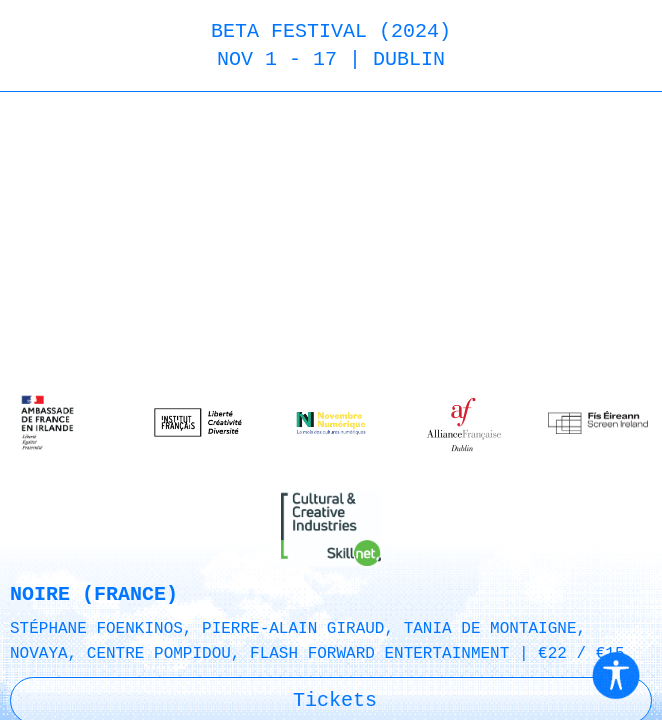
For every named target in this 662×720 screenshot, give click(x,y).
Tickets (335, 705)
